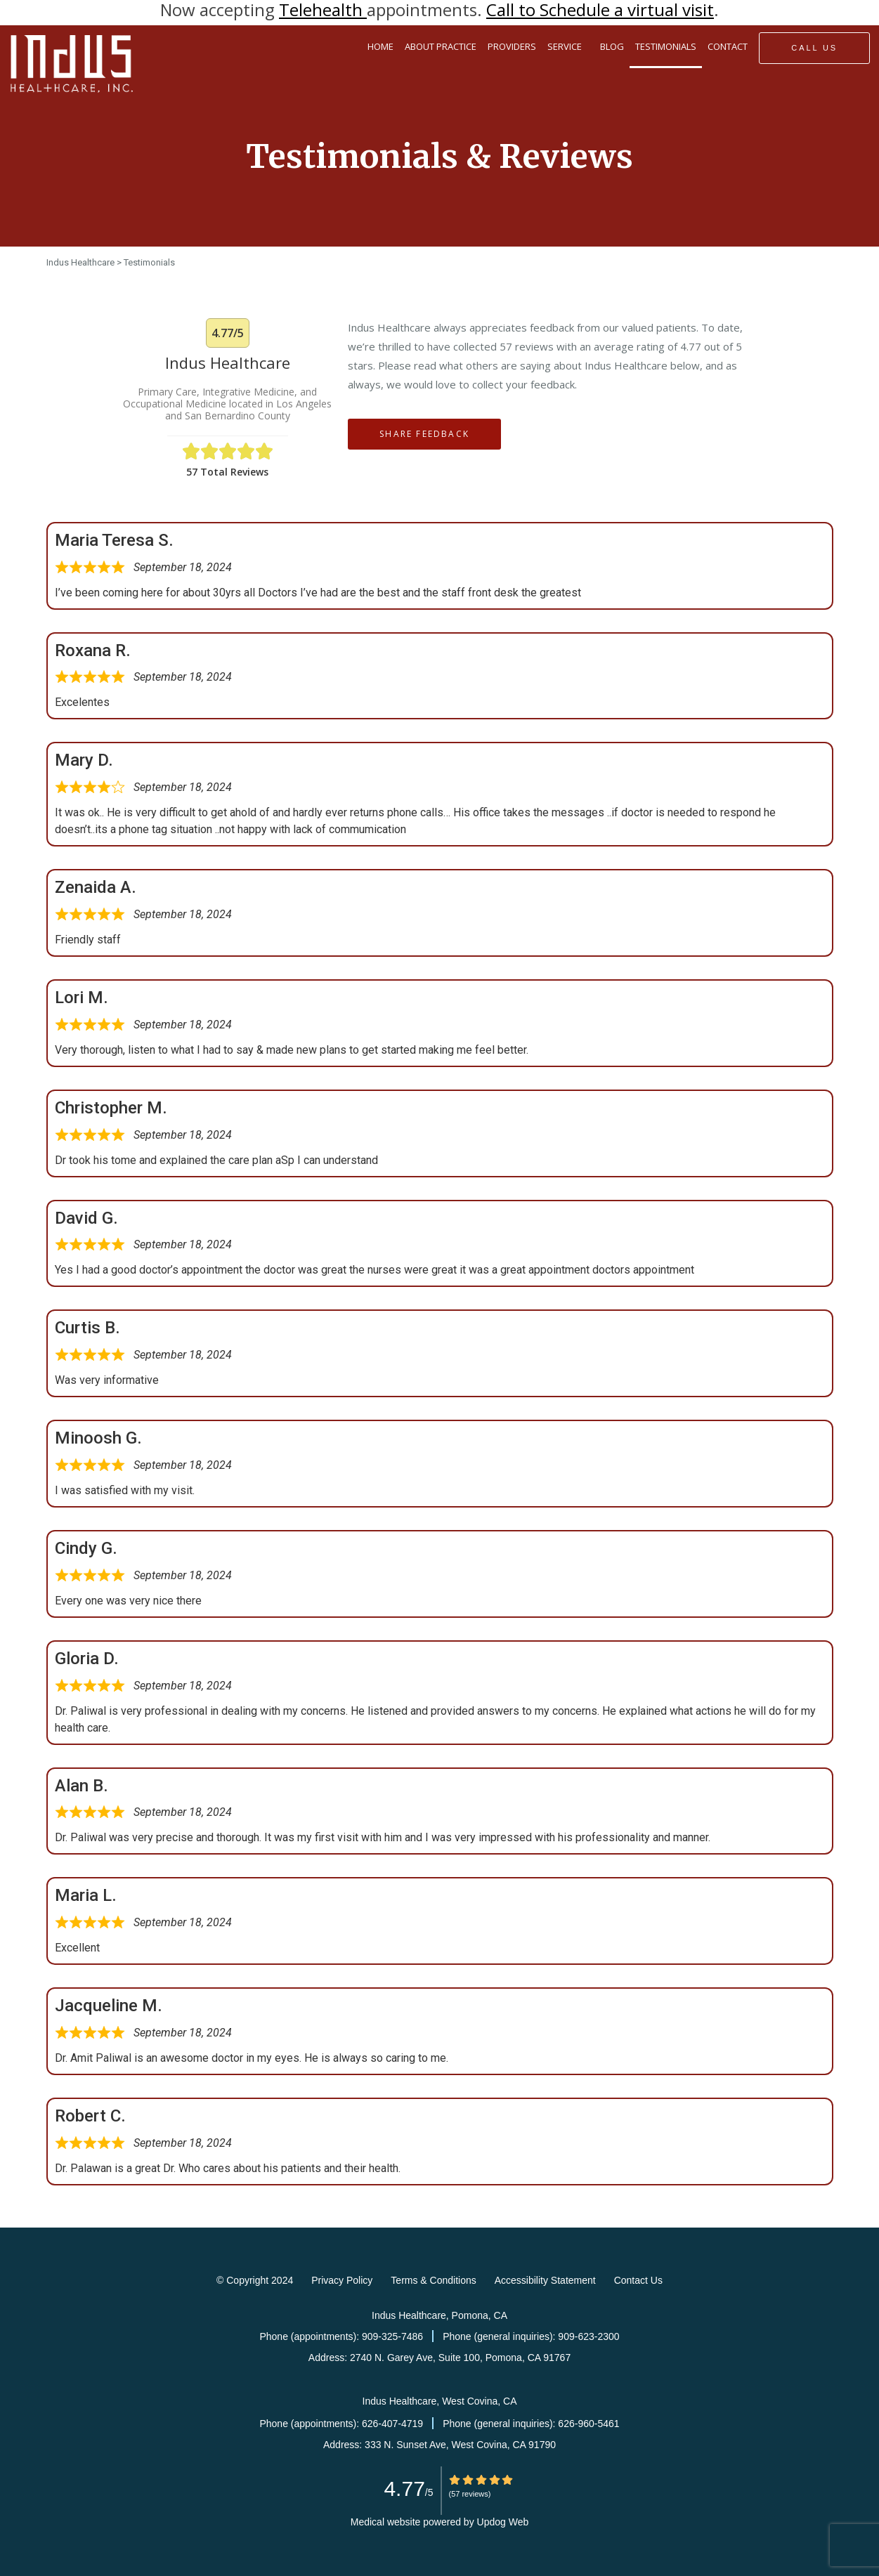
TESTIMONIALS (665, 46)
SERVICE (568, 47)
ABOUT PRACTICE (440, 46)
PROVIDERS (512, 46)
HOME (380, 46)
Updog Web (503, 2522)
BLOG (612, 46)
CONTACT (728, 46)
